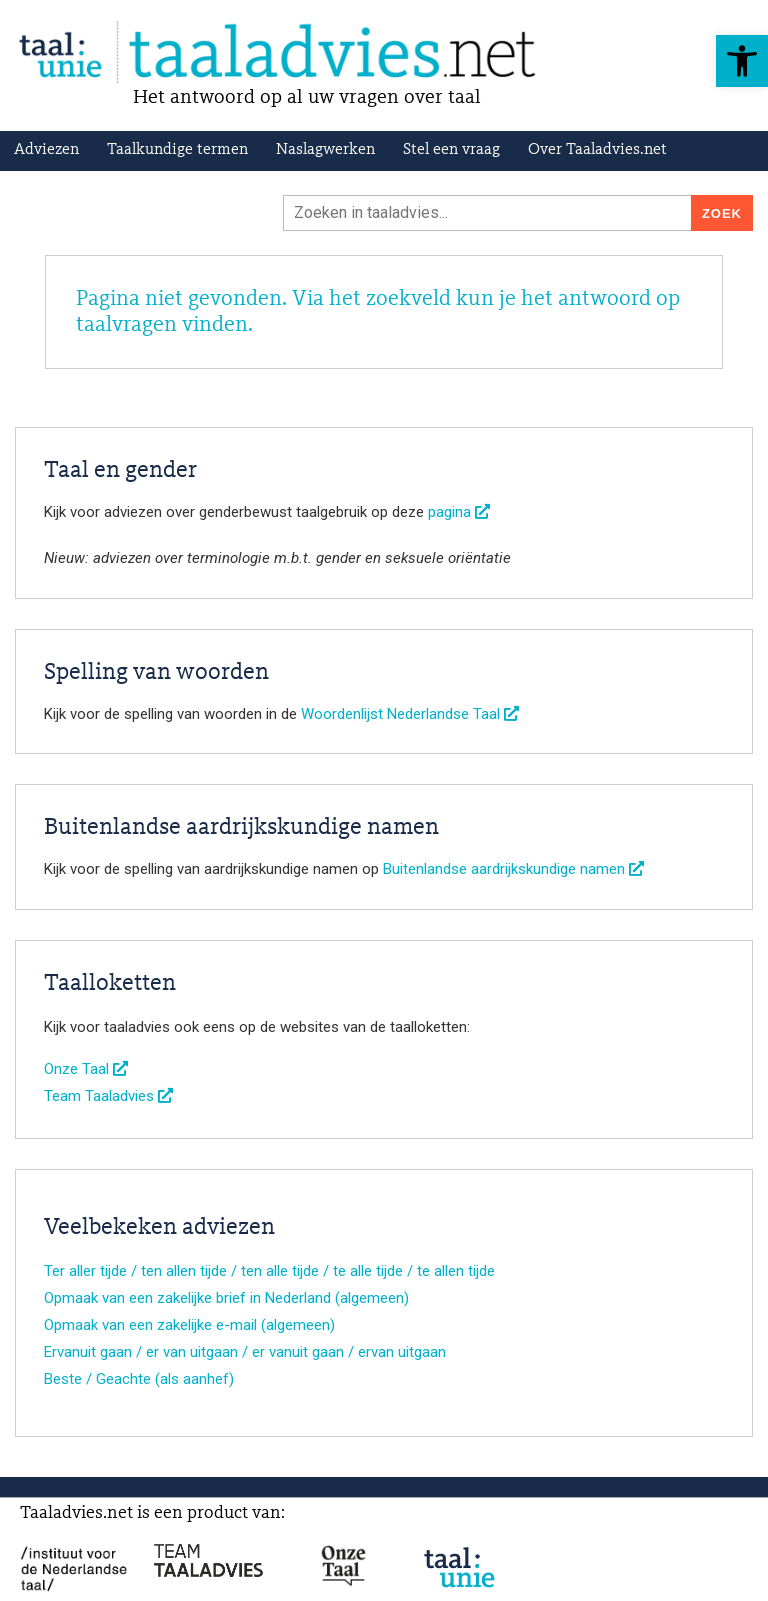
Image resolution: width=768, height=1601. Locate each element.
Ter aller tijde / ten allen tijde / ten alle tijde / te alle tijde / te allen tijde (269, 1271)
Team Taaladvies (108, 1096)
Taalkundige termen (177, 150)
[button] (742, 61)
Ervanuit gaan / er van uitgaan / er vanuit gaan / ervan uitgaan (245, 1352)
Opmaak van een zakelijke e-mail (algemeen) (189, 1325)
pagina (459, 512)
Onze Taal (86, 1069)
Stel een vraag (451, 150)
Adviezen (46, 150)
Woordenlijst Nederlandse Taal (410, 714)
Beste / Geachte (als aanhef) (139, 1379)
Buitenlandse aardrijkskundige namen (513, 869)
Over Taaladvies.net (597, 150)
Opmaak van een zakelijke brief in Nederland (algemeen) (226, 1298)
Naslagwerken (325, 150)
